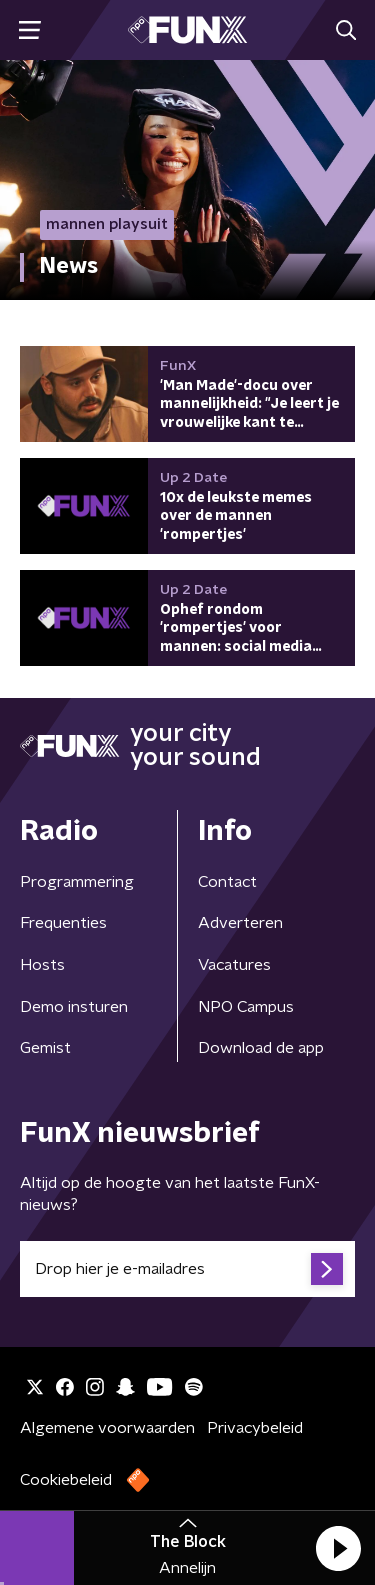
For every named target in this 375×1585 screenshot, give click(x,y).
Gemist (45, 1048)
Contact (227, 882)
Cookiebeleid (66, 1480)
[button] (338, 1548)
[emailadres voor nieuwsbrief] (187, 1269)
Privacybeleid (255, 1428)
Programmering (77, 882)
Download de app (261, 1048)
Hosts (42, 965)
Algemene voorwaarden (107, 1428)
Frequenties (63, 923)
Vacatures (234, 965)
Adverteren (240, 923)
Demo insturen (74, 1007)
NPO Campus (246, 1007)
